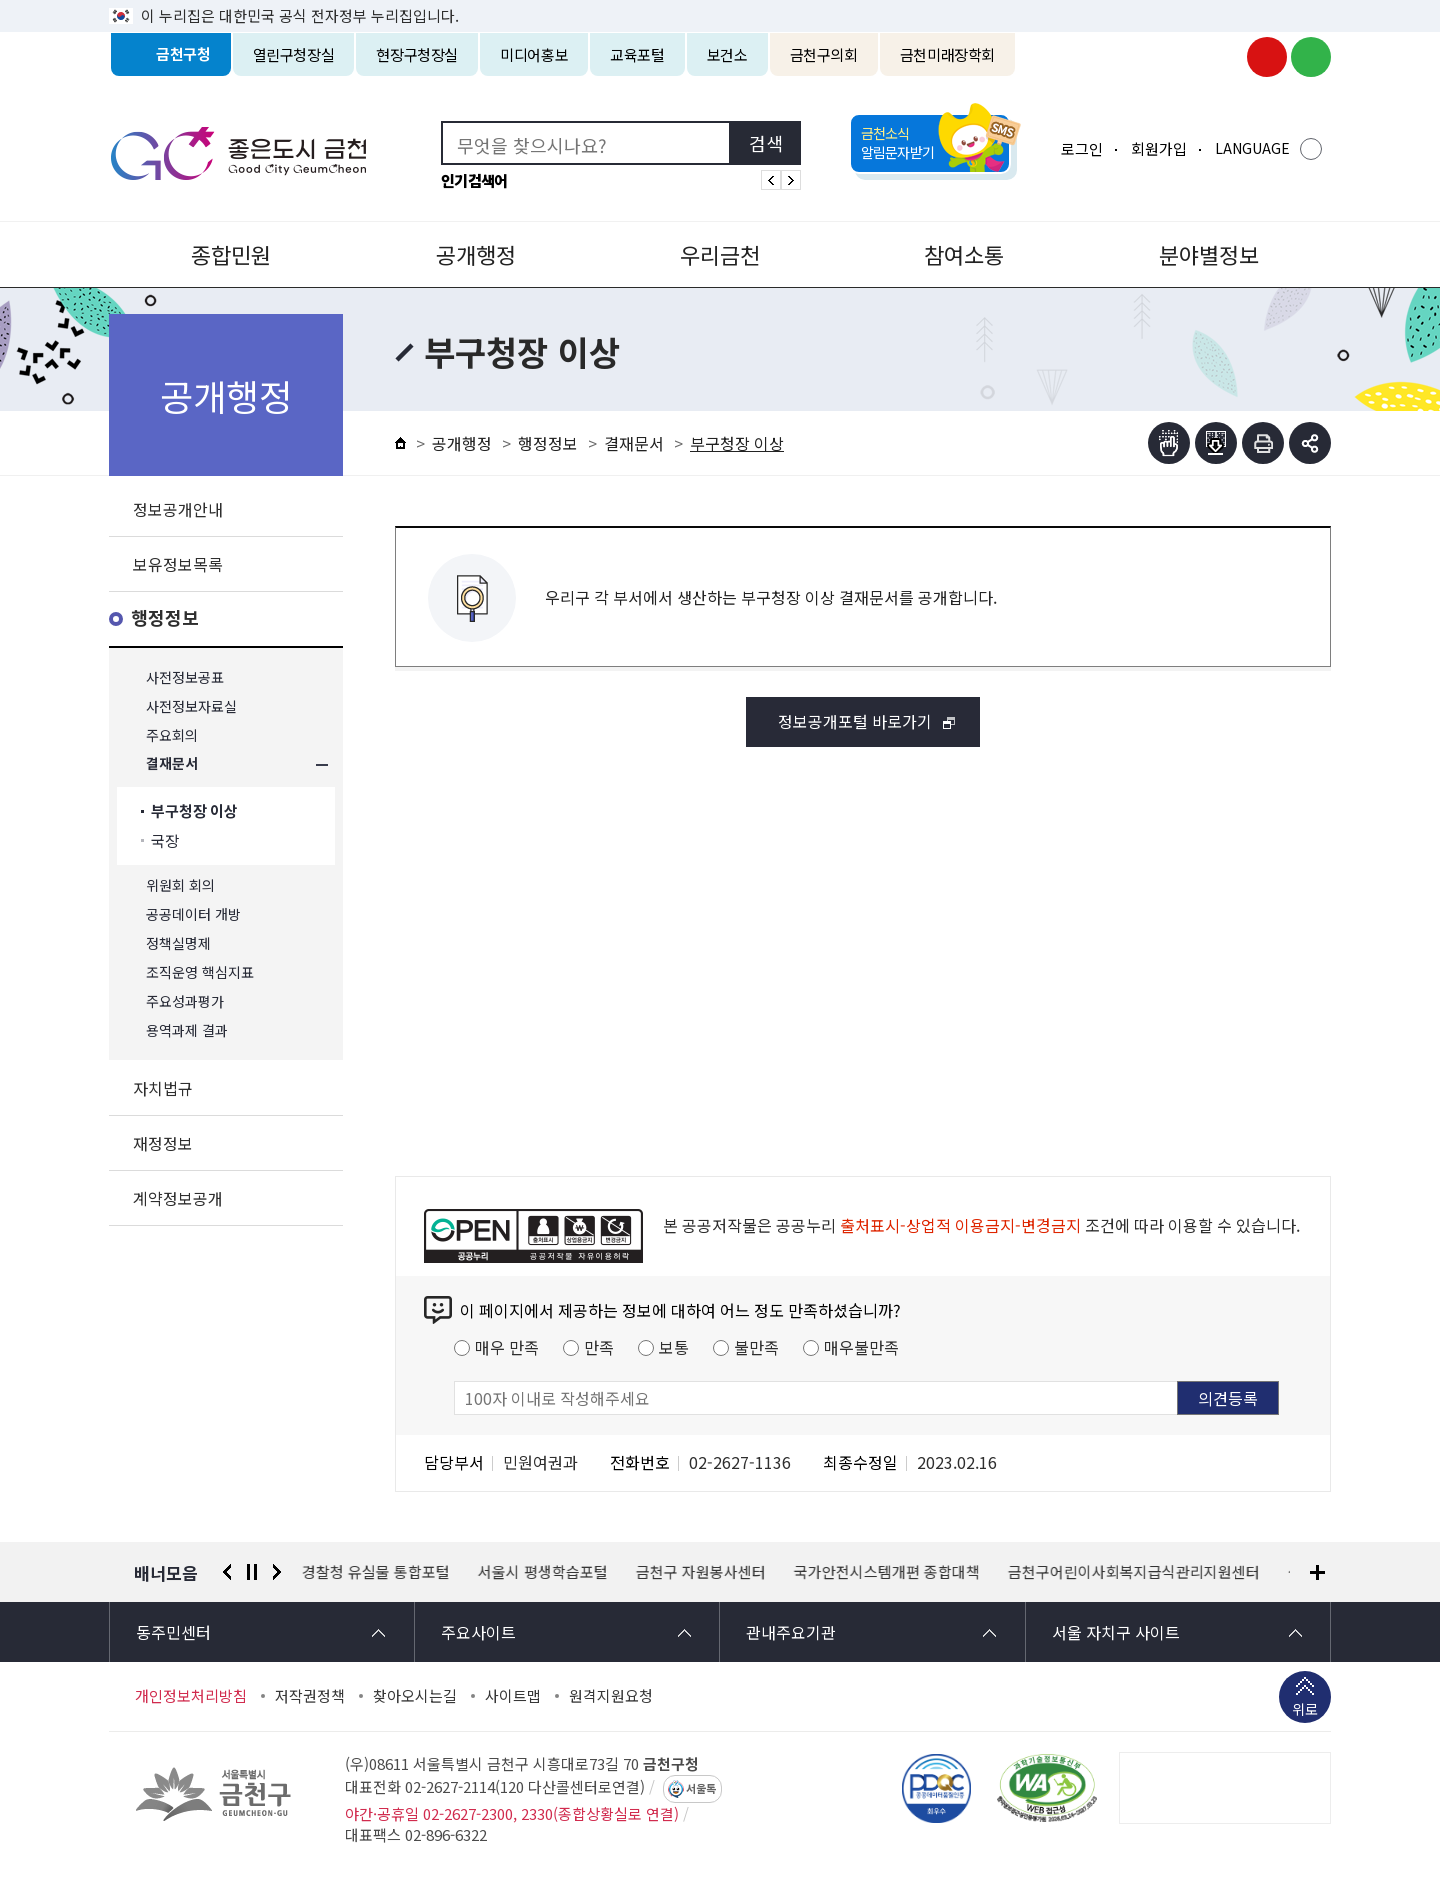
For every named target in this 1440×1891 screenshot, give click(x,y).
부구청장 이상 (194, 811)
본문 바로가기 (720, 0)
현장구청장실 (417, 54)
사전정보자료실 (191, 706)
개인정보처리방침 (191, 1696)
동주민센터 (173, 1632)
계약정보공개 (178, 1198)
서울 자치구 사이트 (1116, 1632)
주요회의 (172, 735)
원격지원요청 (611, 1696)
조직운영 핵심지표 (200, 972)
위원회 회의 (180, 885)
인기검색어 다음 (791, 180)
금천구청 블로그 (1311, 57)
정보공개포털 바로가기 (855, 721)
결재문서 (172, 764)
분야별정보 (1209, 254)
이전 (227, 1572)
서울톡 (701, 1789)
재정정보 (163, 1143)
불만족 (756, 1347)
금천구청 (183, 54)
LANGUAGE (1252, 148)
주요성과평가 (185, 1001)
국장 (165, 840)
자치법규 (163, 1088)
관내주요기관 (791, 1632)
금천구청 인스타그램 (1223, 57)
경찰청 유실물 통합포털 (376, 1572)
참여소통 (964, 254)
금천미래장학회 (947, 54)
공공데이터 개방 (193, 914)
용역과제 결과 (187, 1030)
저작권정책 (310, 1696)
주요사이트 (478, 1632)
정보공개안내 (178, 509)
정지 (252, 1572)
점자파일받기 (1216, 443)
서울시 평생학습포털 (543, 1572)
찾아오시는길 (415, 1696)
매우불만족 (861, 1347)
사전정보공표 (185, 677)
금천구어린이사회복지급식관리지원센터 (1134, 1572)
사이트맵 (513, 1696)
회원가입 (1159, 148)
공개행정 (476, 254)
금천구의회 (824, 54)
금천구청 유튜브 (1267, 57)
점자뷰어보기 (1169, 443)
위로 (1305, 1711)
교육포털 (637, 54)
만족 (599, 1347)
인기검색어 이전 (771, 180)
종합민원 (231, 254)
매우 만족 (507, 1347)
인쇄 (1263, 443)
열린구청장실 (294, 54)
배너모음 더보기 (1317, 1572)
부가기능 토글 (1310, 443)
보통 (674, 1347)
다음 (277, 1572)
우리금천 (720, 254)
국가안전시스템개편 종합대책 (887, 1572)
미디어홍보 (534, 54)
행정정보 (165, 618)
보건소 (727, 54)
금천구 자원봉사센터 (701, 1572)
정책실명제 (178, 943)
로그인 (1082, 148)
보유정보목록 (178, 564)
